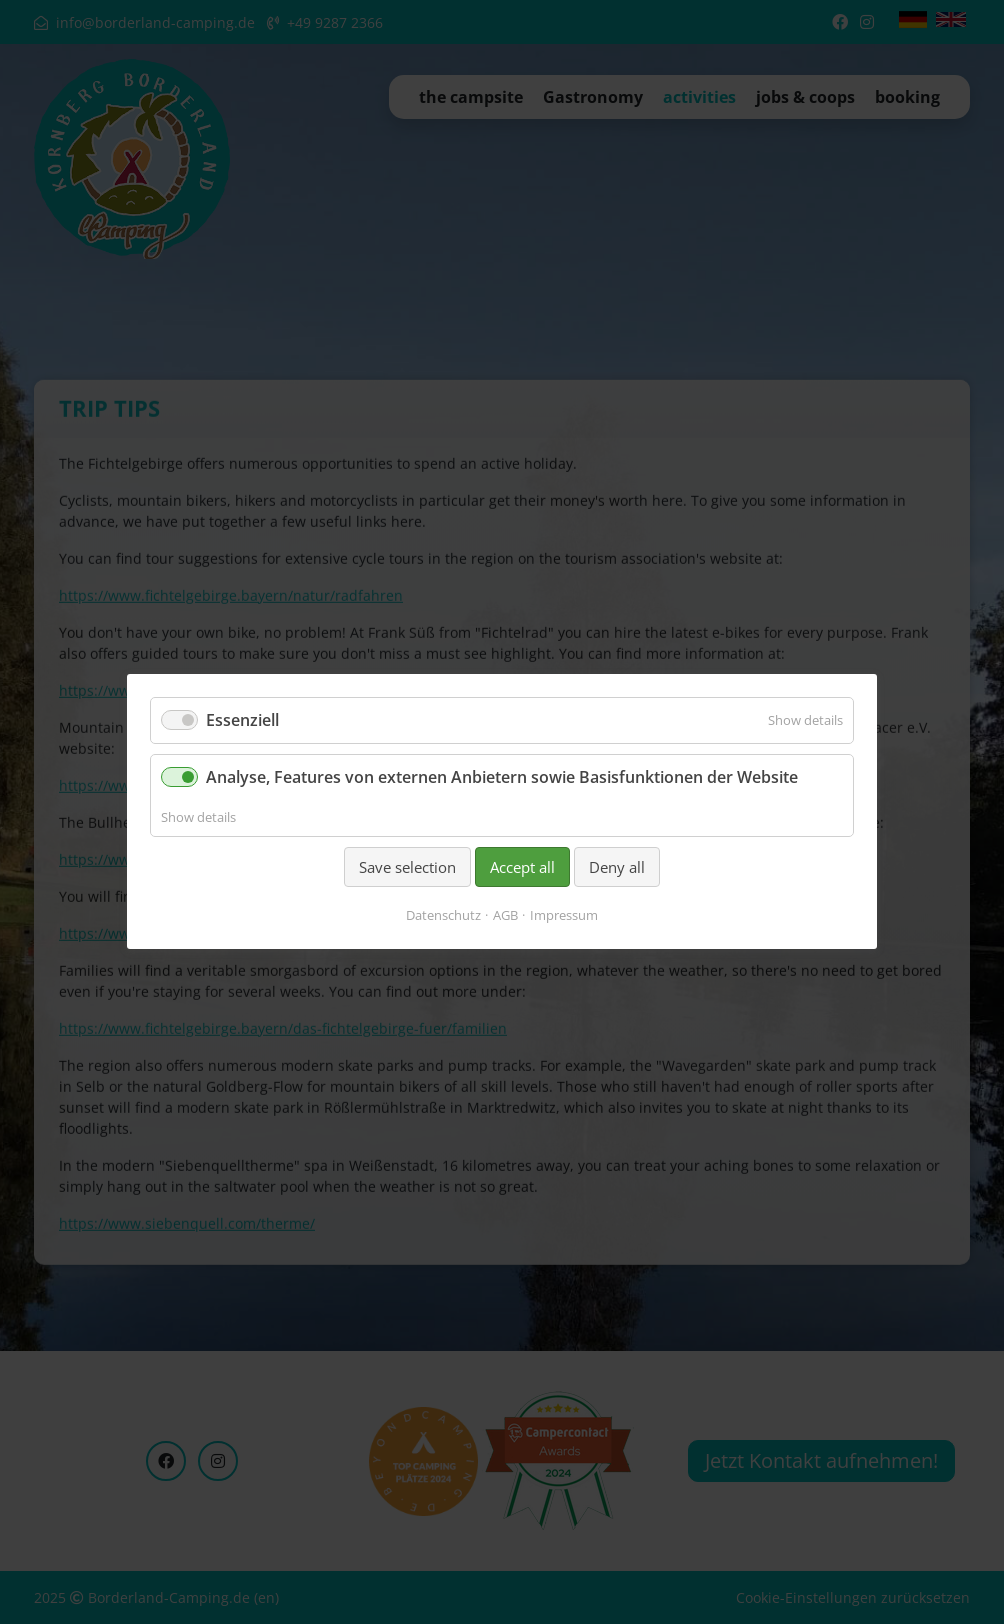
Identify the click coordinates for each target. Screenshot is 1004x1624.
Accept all (522, 867)
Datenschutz (443, 916)
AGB (505, 916)
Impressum (564, 916)
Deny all (617, 867)
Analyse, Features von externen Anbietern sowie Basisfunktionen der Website (502, 778)
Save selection (407, 867)
